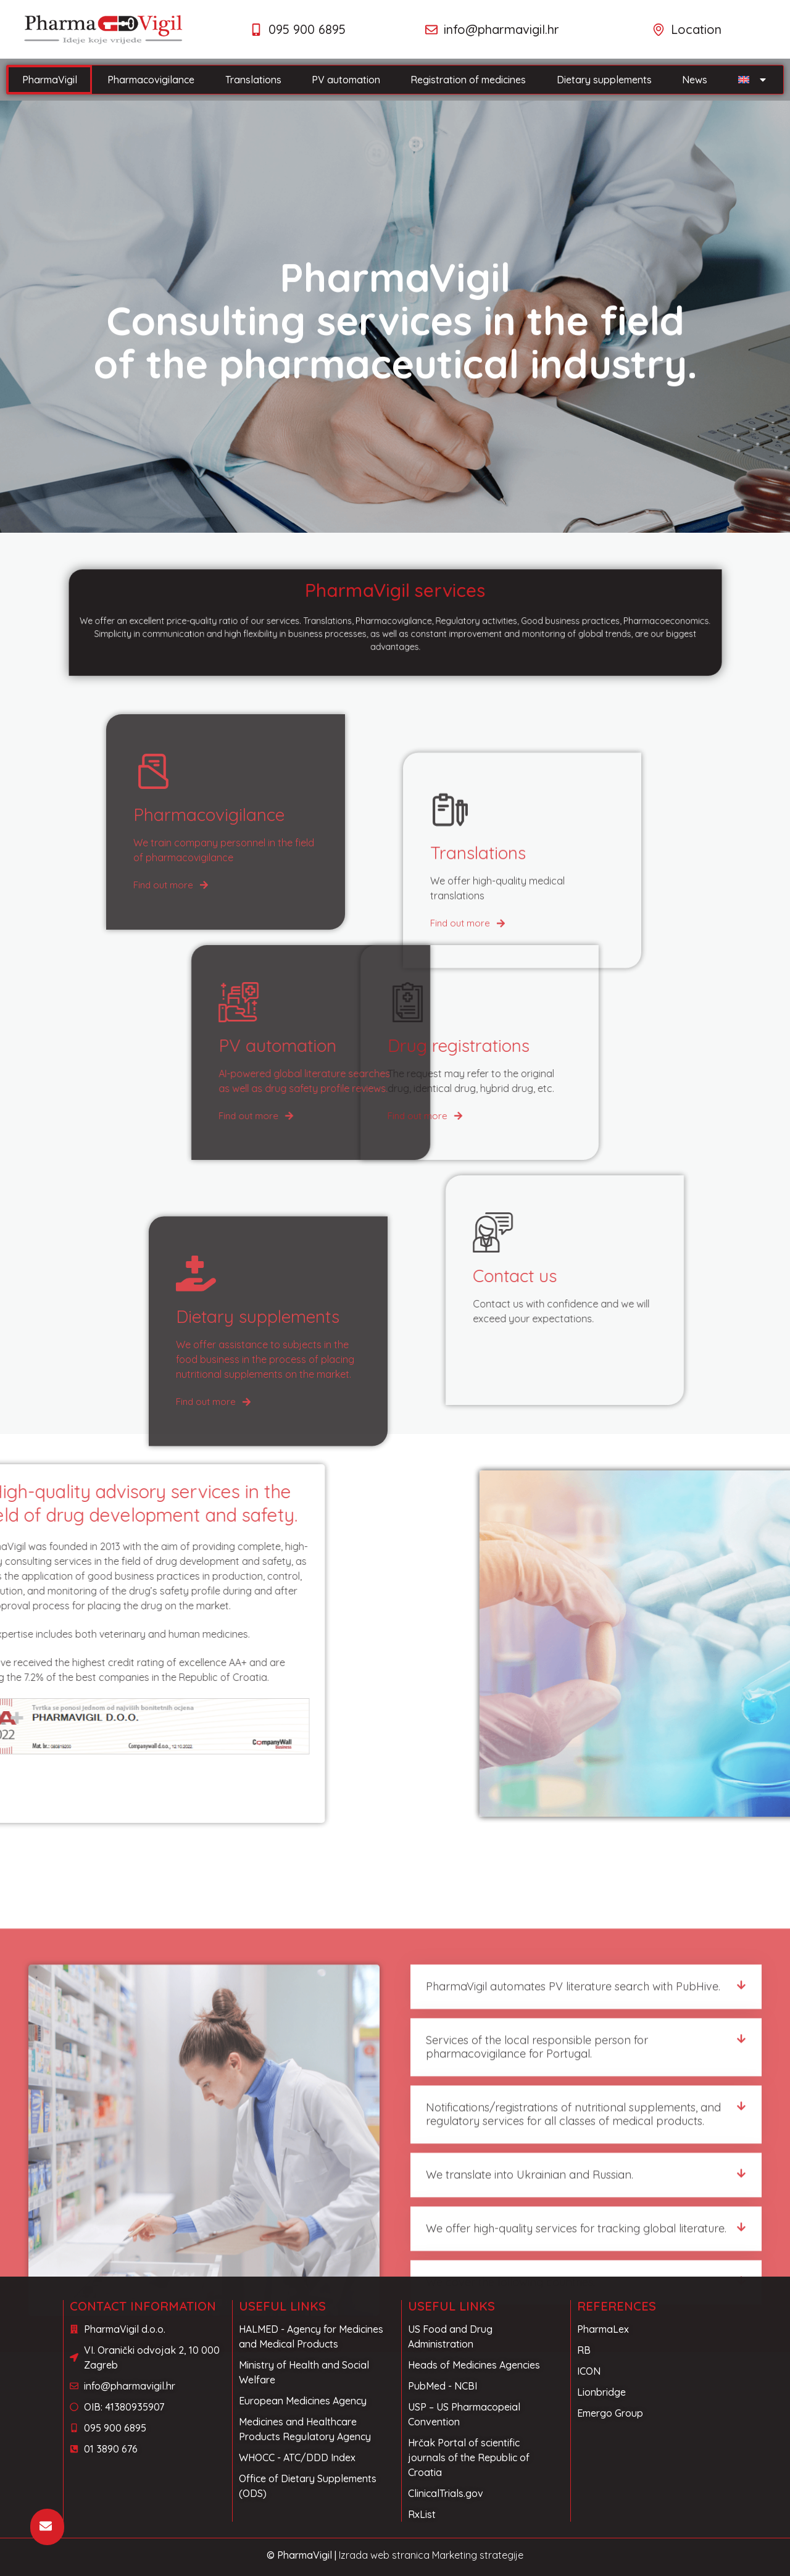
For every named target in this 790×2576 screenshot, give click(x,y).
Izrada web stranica (384, 2555)
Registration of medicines (468, 79)
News (694, 79)
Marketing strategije (477, 2555)
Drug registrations (305, 1045)
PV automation (346, 79)
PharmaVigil (49, 79)
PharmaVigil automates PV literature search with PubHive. (573, 2258)
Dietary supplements (604, 79)
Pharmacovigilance (150, 79)
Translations (253, 79)
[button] (586, 2258)
